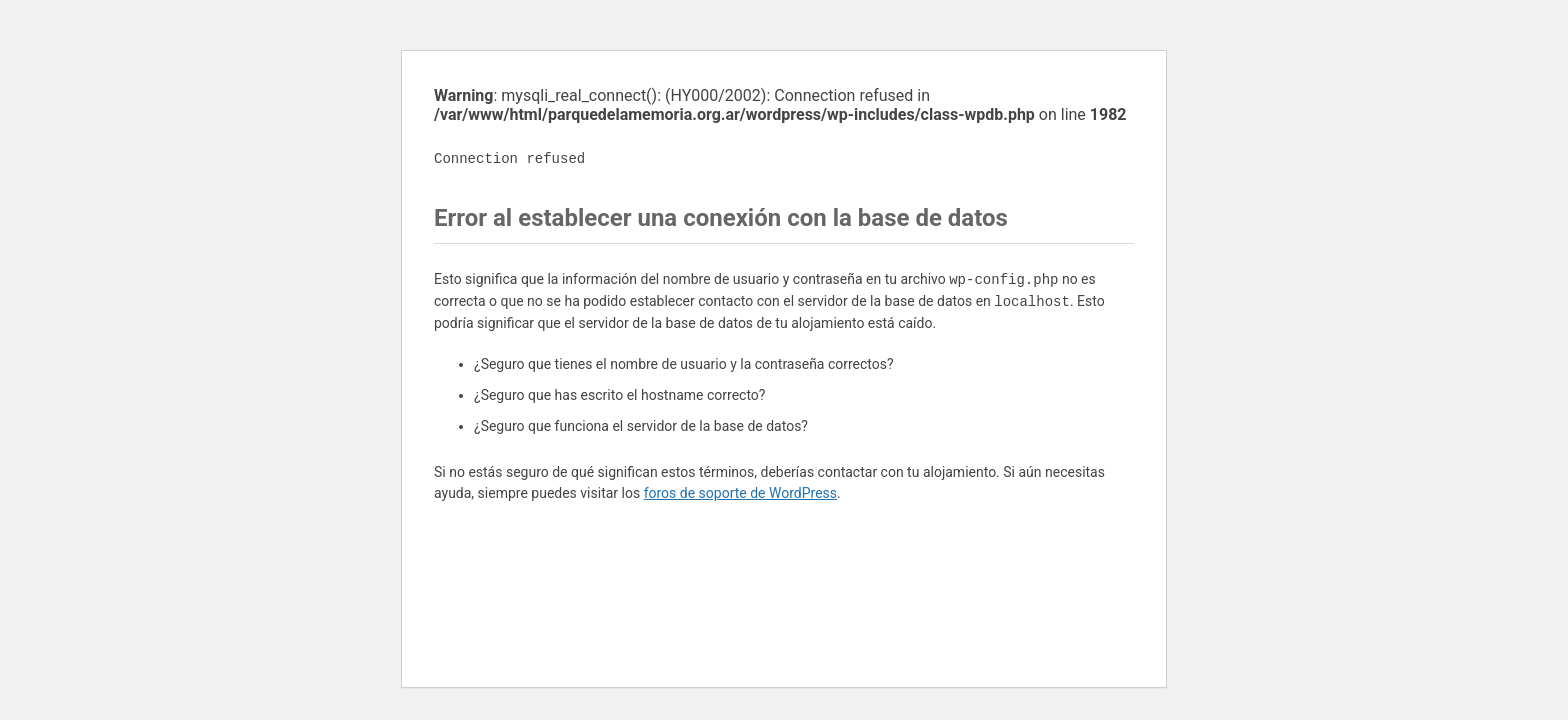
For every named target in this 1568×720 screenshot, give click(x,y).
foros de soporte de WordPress (740, 493)
